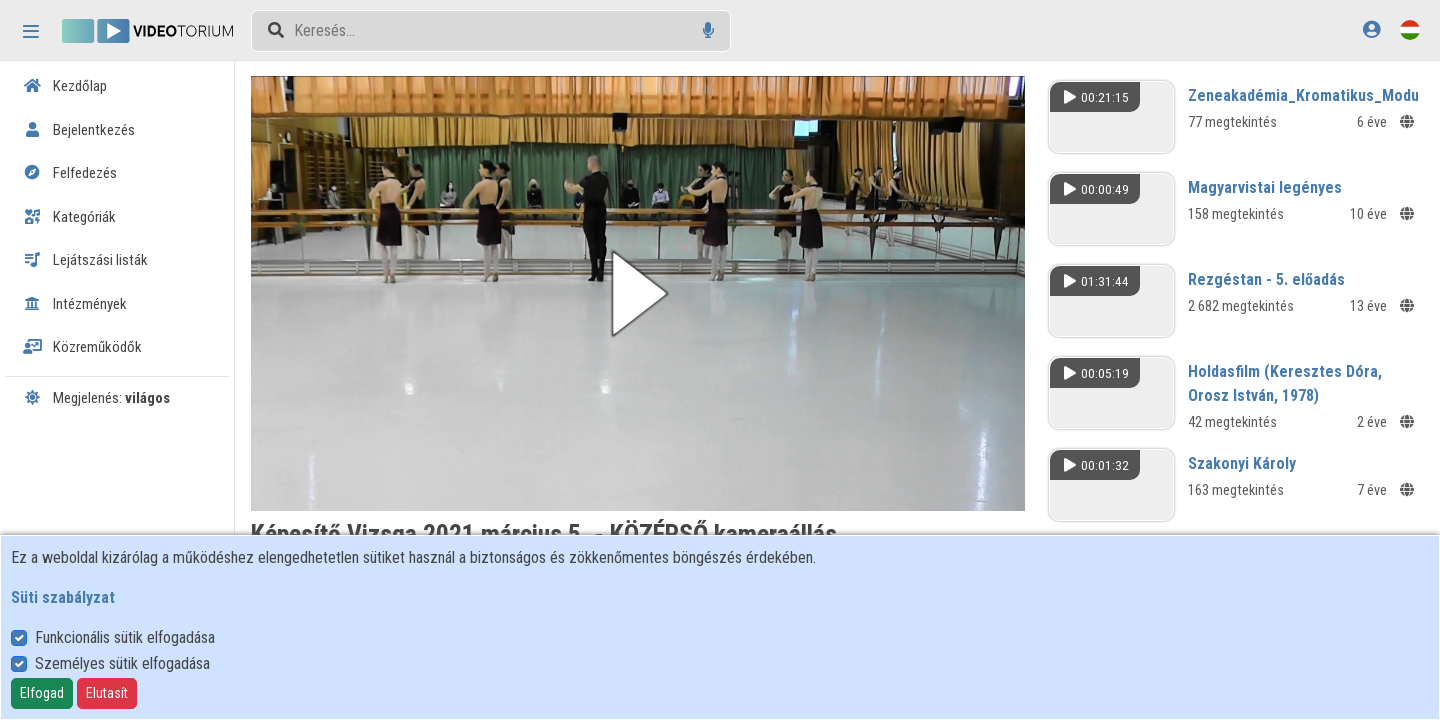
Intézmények (75, 304)
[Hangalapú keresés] (708, 30)
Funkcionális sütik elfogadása (125, 637)
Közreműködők (82, 347)
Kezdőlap (65, 86)
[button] (638, 293)
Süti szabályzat (63, 597)
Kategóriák (69, 217)
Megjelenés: (96, 398)
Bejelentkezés (79, 130)
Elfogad (42, 693)
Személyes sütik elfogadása (122, 663)
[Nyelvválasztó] (1410, 29)
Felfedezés (70, 173)
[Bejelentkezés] (1371, 29)
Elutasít (107, 693)
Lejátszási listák (85, 260)
